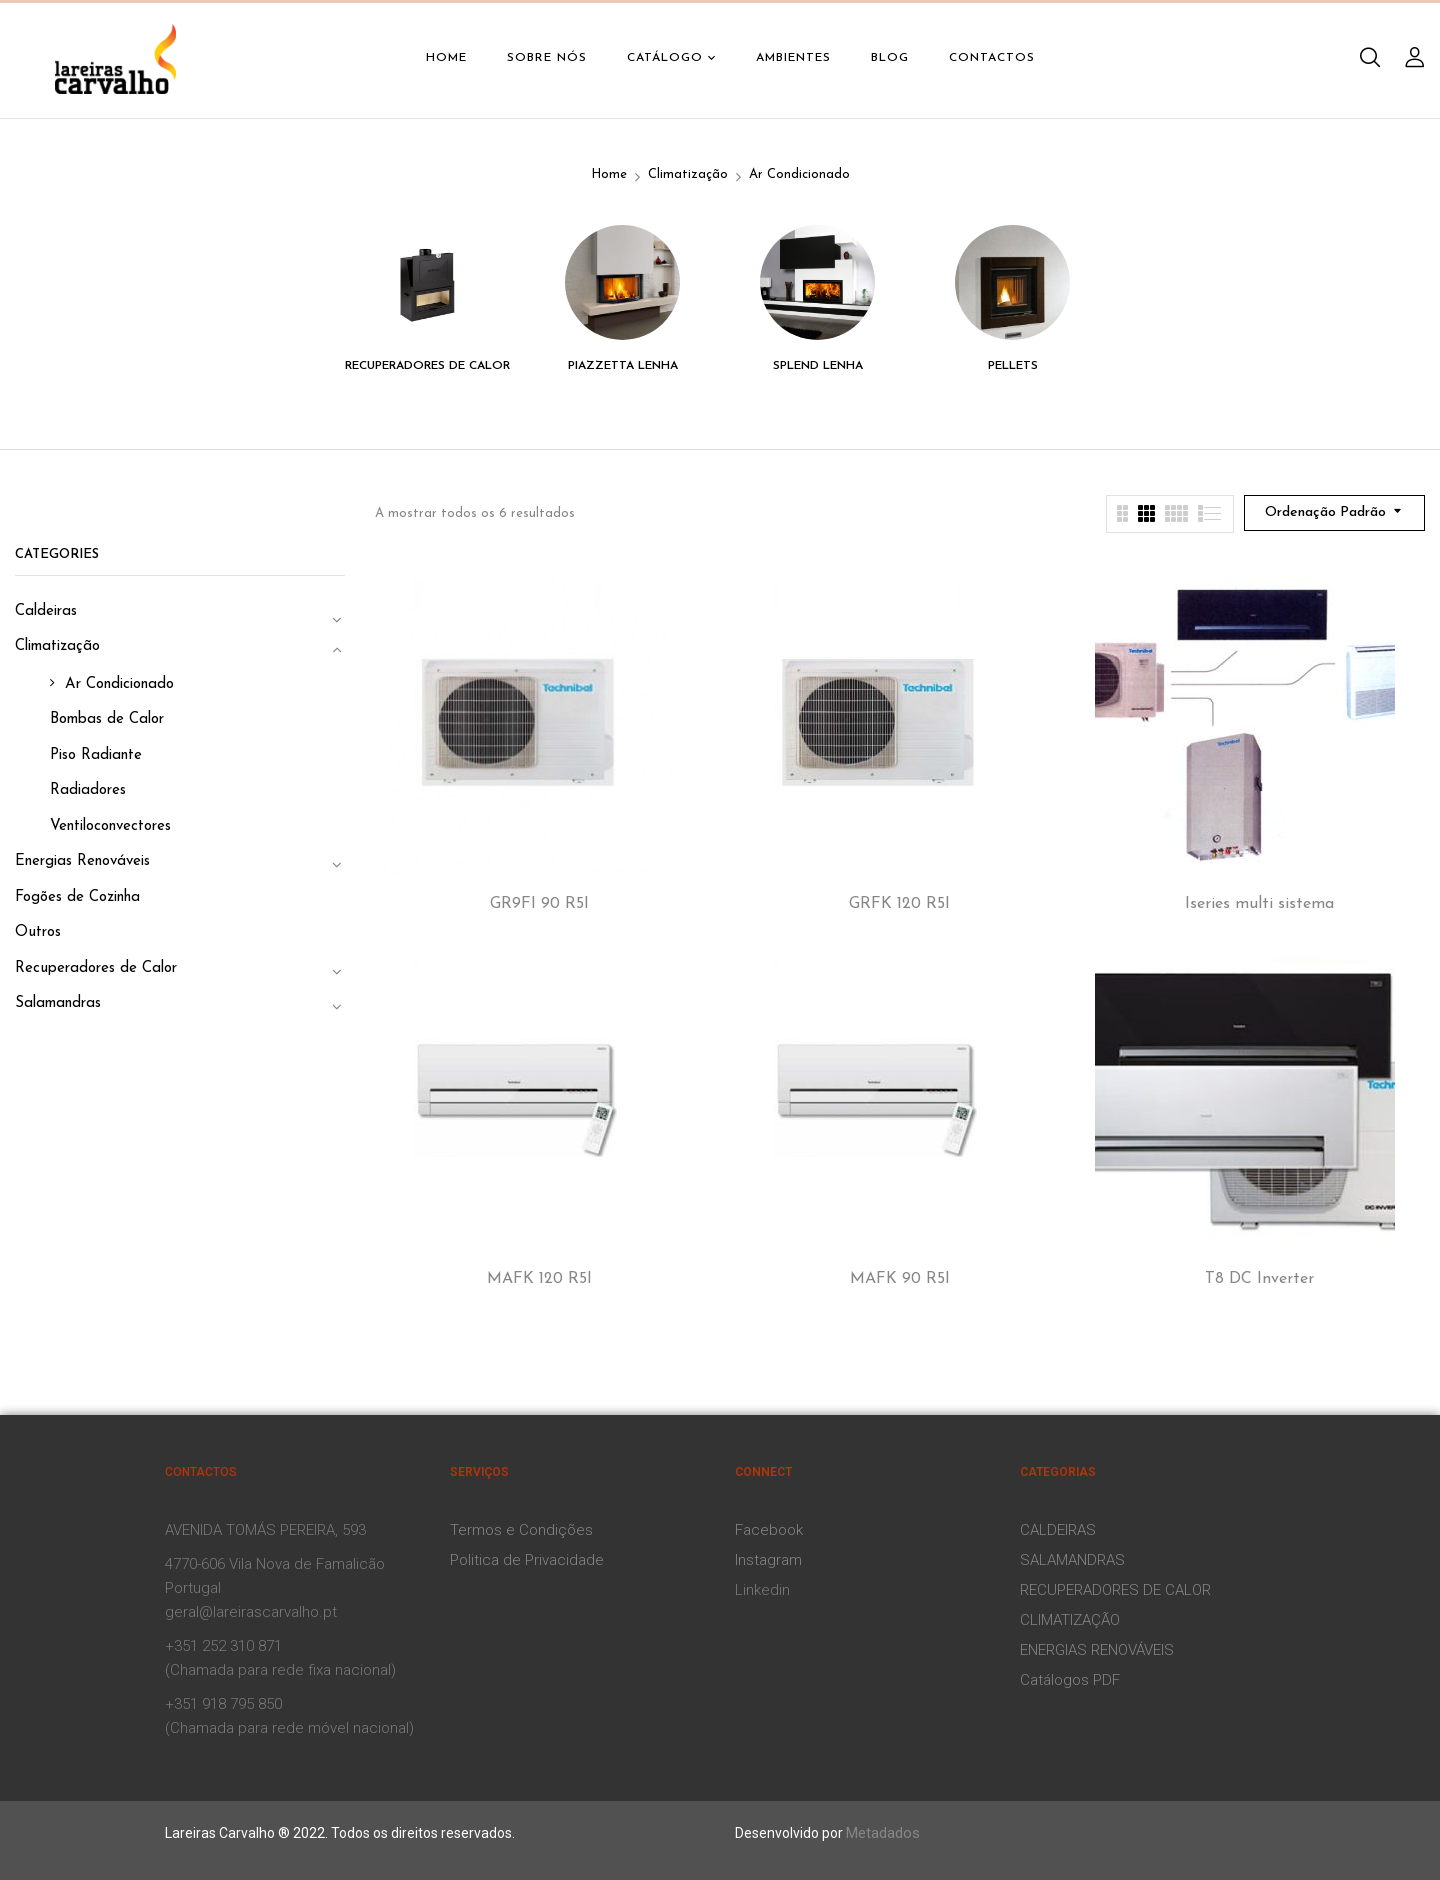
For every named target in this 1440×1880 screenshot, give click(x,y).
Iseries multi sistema (1259, 904)
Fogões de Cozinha (77, 897)
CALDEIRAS (1058, 1530)
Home (609, 174)
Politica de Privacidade (527, 1560)
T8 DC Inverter (1259, 1279)
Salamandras (58, 1003)
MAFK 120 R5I (539, 1279)
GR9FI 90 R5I (539, 904)
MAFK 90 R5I (900, 1279)
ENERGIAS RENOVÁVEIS (1097, 1650)
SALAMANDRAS (1072, 1560)
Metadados (883, 1833)
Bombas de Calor (107, 719)
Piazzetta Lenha (623, 366)
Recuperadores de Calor (427, 366)
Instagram (768, 1560)
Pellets (1013, 366)
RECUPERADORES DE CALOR (1115, 1590)
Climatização (688, 174)
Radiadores (88, 790)
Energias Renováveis (82, 861)
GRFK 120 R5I (899, 904)
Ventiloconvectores (110, 826)
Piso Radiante (96, 755)
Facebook (769, 1530)
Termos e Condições (521, 1530)
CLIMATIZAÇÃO (1070, 1620)
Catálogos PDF (1070, 1680)
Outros (38, 932)
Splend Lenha (818, 366)
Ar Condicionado (119, 684)
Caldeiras (46, 611)
